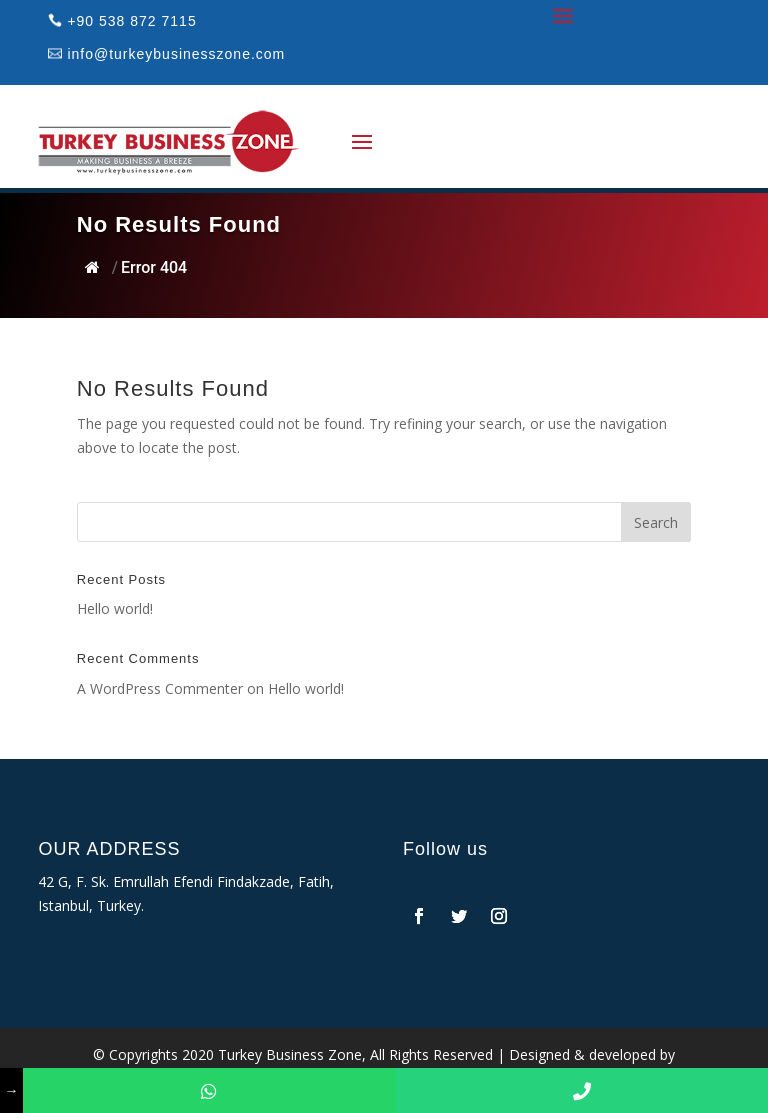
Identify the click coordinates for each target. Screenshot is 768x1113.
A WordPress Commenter (160, 688)
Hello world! (115, 608)
